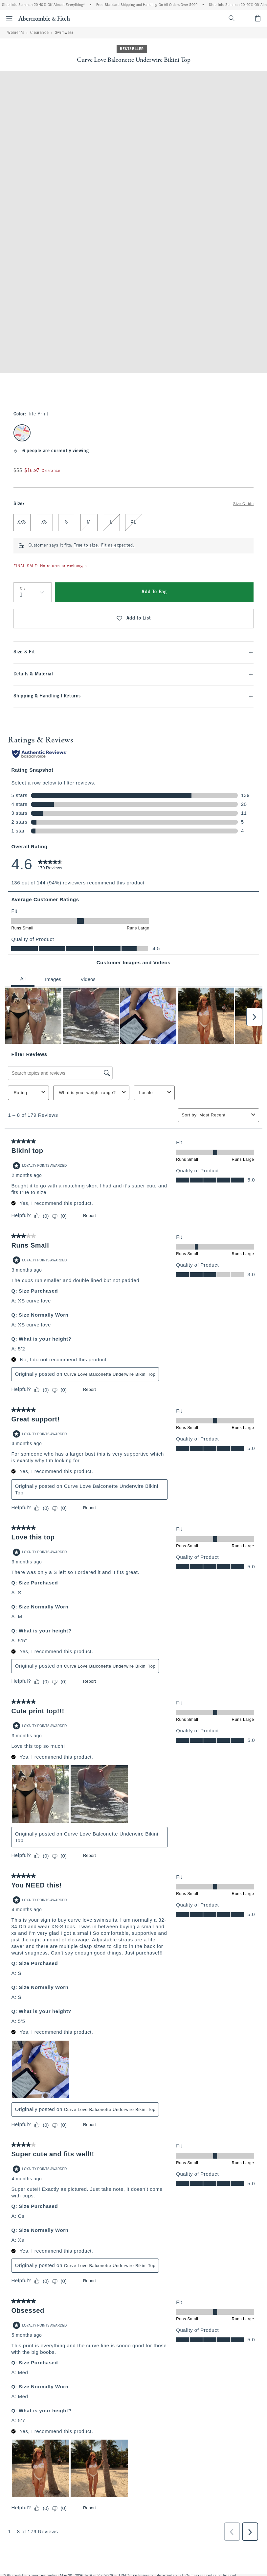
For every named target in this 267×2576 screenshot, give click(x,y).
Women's (15, 33)
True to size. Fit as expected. (104, 546)
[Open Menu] (7, 18)
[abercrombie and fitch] (44, 18)
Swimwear (64, 33)
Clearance (39, 33)
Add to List (133, 618)
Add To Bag (154, 592)
